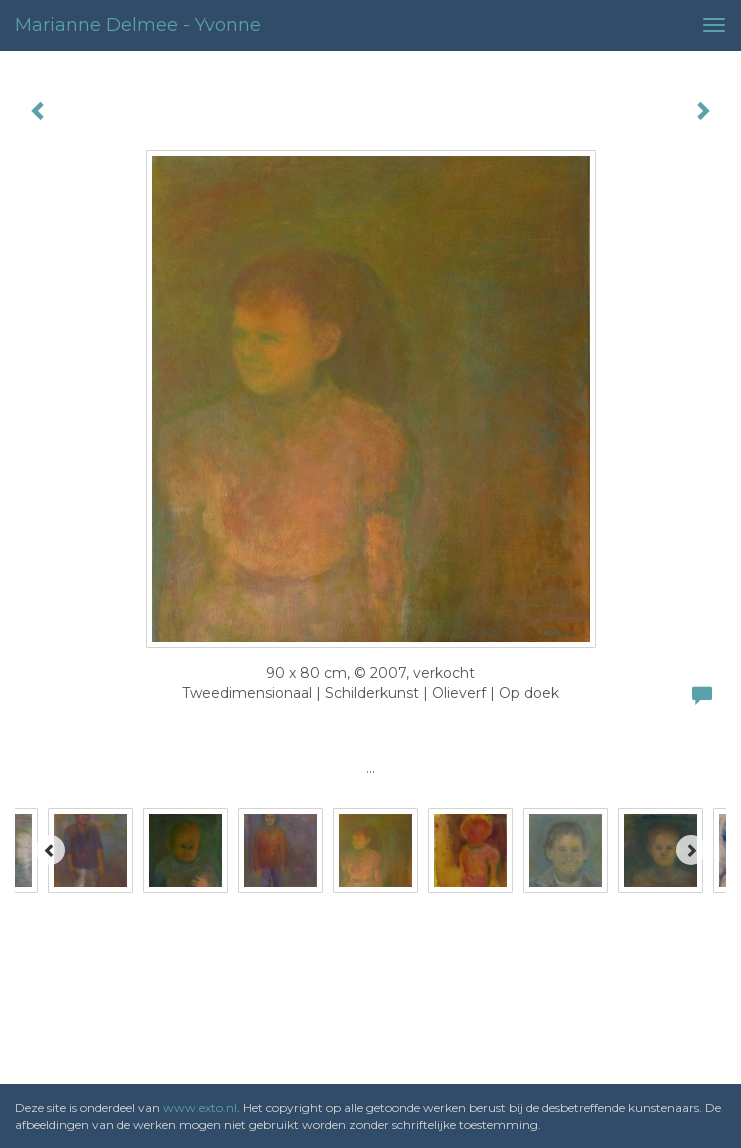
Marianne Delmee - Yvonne (138, 25)
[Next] (691, 850)
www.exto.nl (200, 1107)
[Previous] (50, 850)
